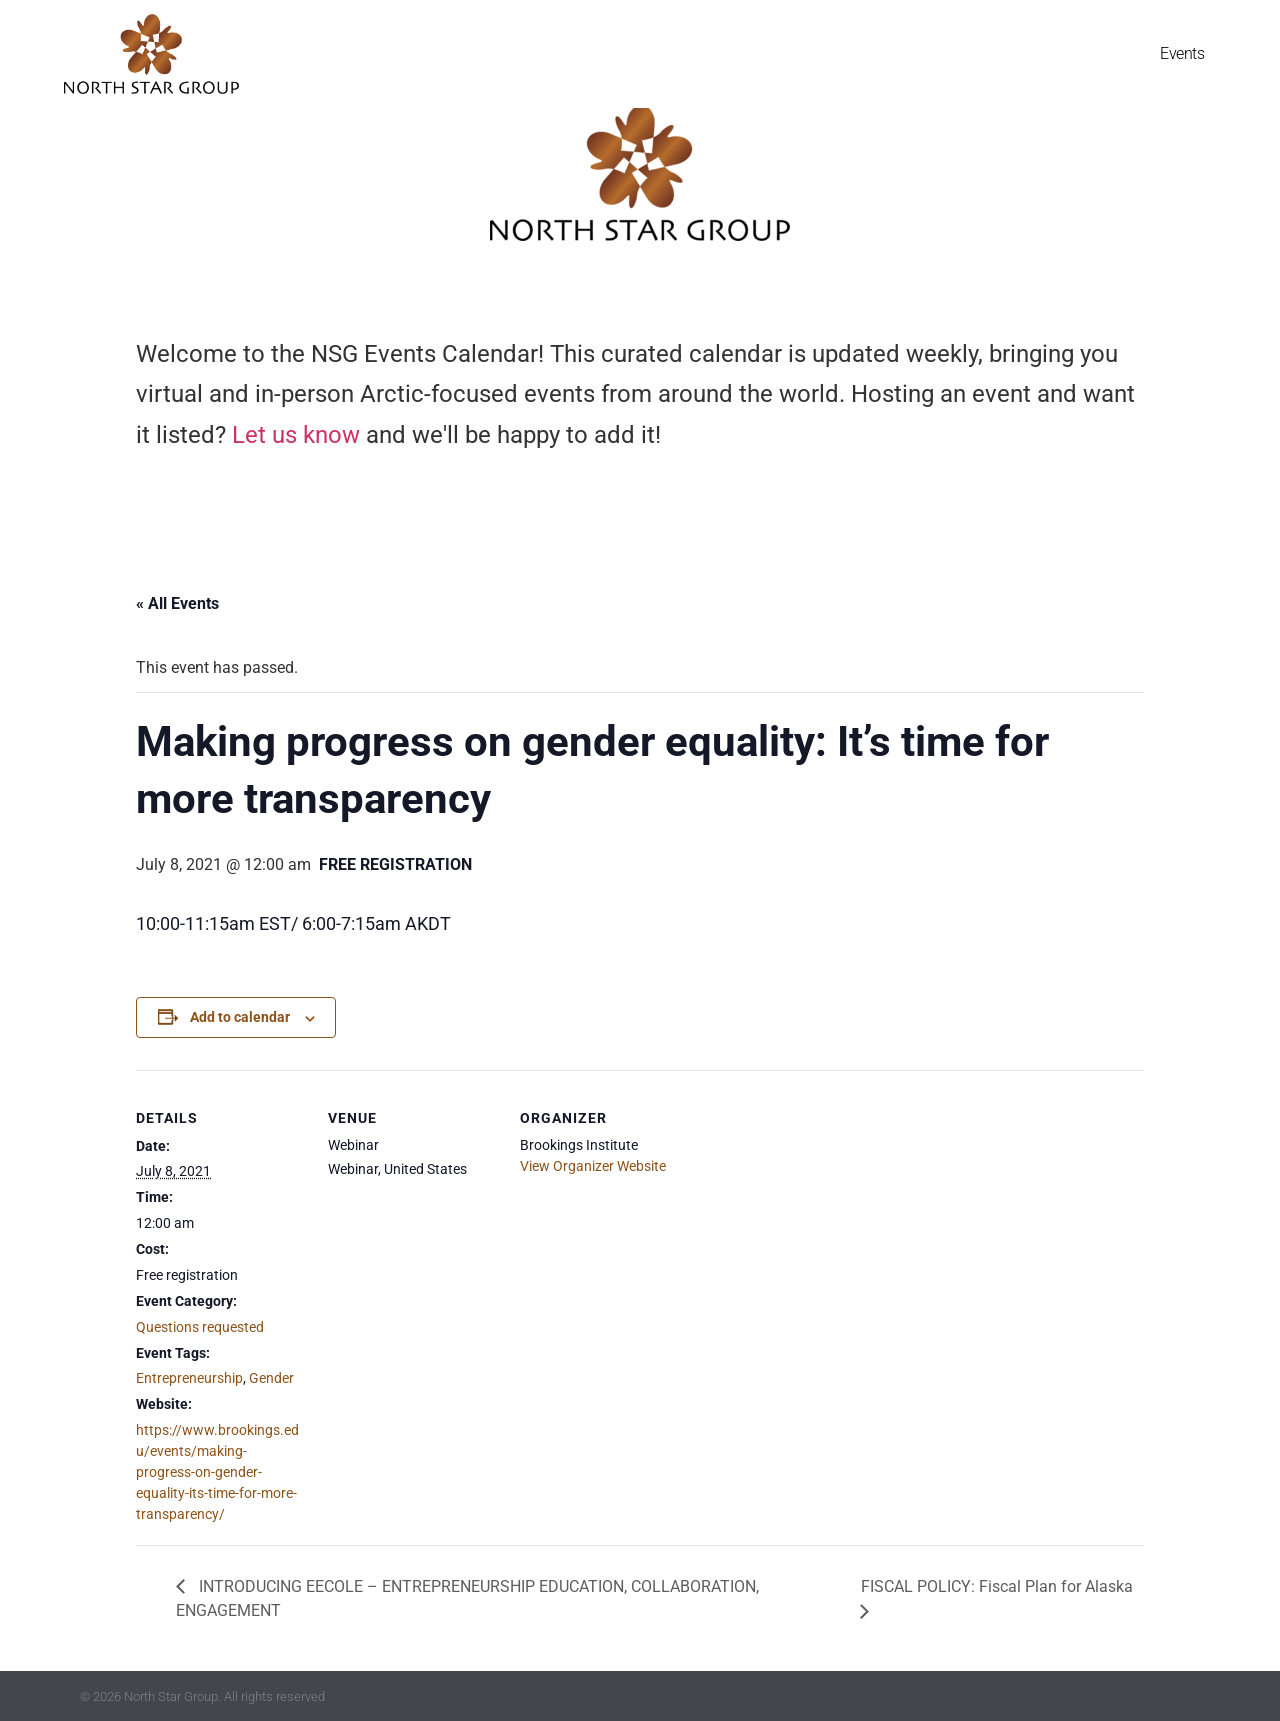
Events (1182, 53)
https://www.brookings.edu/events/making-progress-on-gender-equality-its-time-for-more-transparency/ (217, 1472)
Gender (271, 1378)
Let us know (296, 435)
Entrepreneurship (189, 1378)
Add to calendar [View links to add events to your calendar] (240, 1017)
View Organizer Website (593, 1166)
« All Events (177, 603)
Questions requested (200, 1327)
